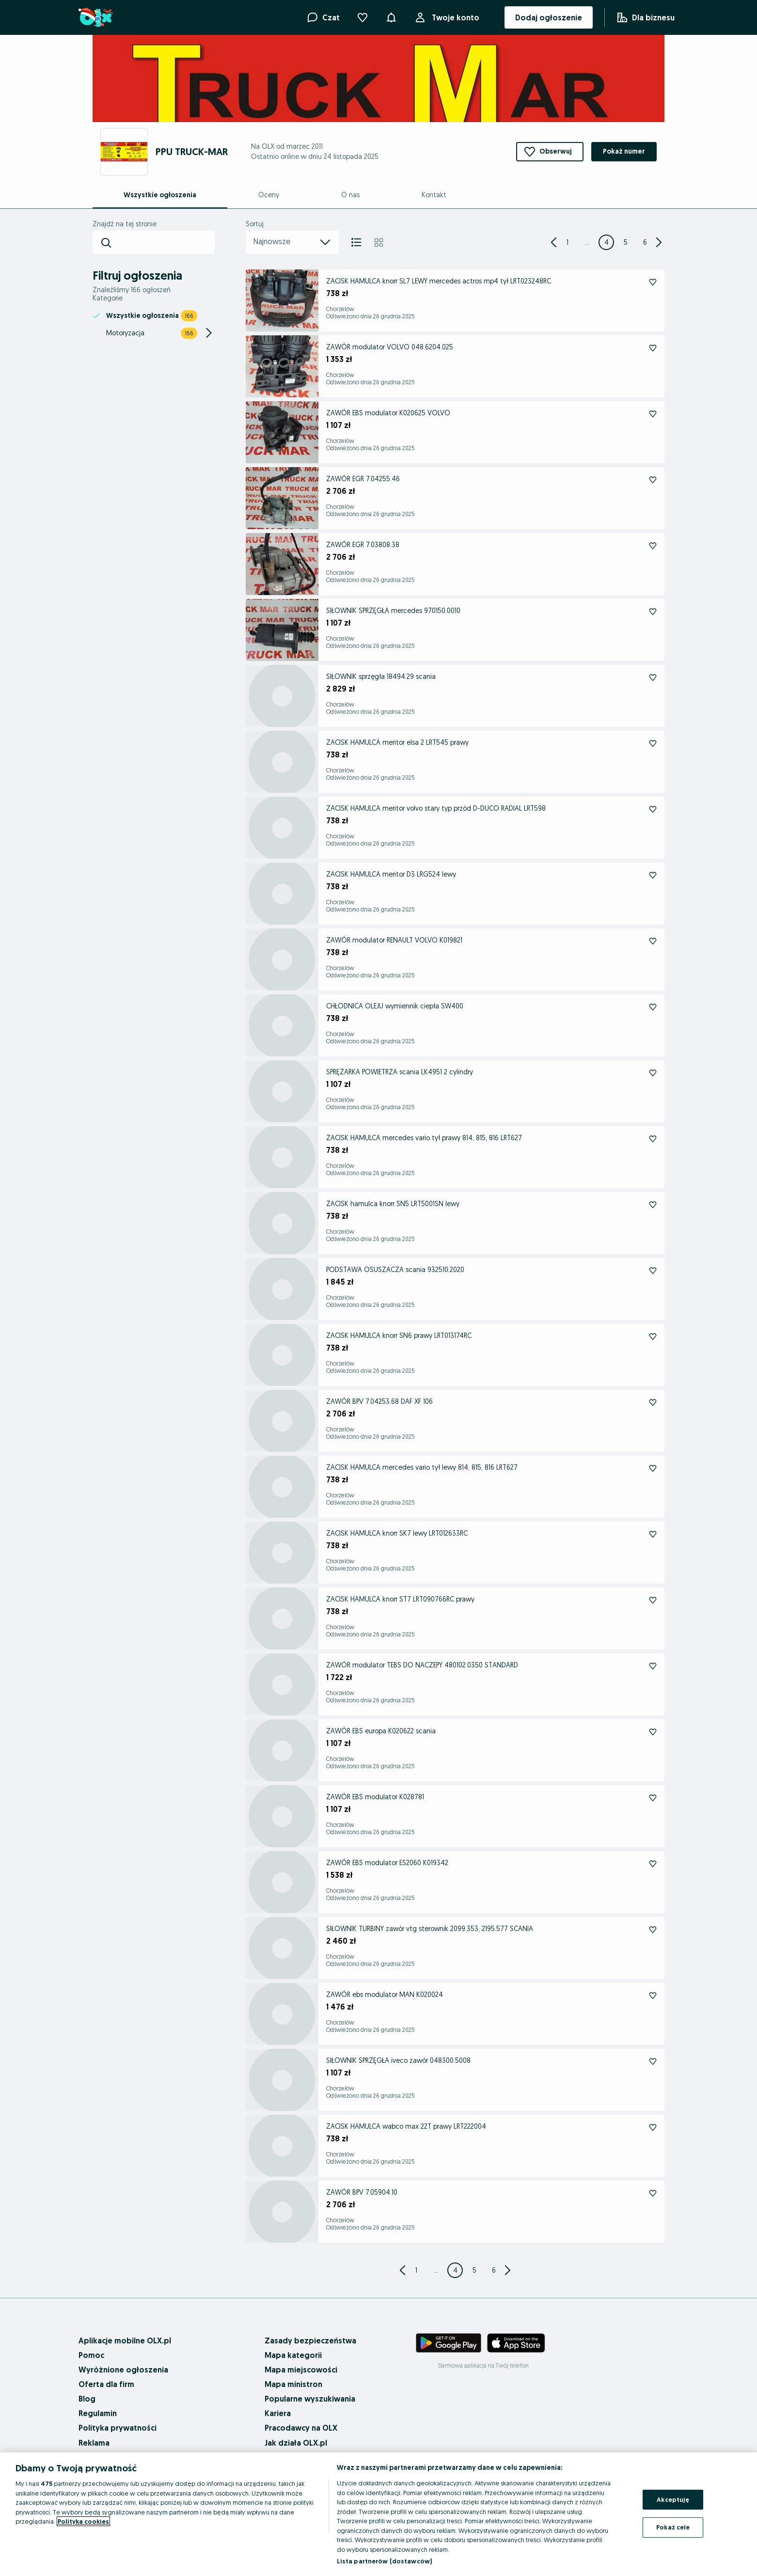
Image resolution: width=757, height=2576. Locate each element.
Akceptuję (673, 2499)
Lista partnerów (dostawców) (384, 2561)
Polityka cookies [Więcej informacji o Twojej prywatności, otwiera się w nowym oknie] (83, 2521)
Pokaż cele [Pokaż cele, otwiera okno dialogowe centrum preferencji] (673, 2527)
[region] (378, 2514)
